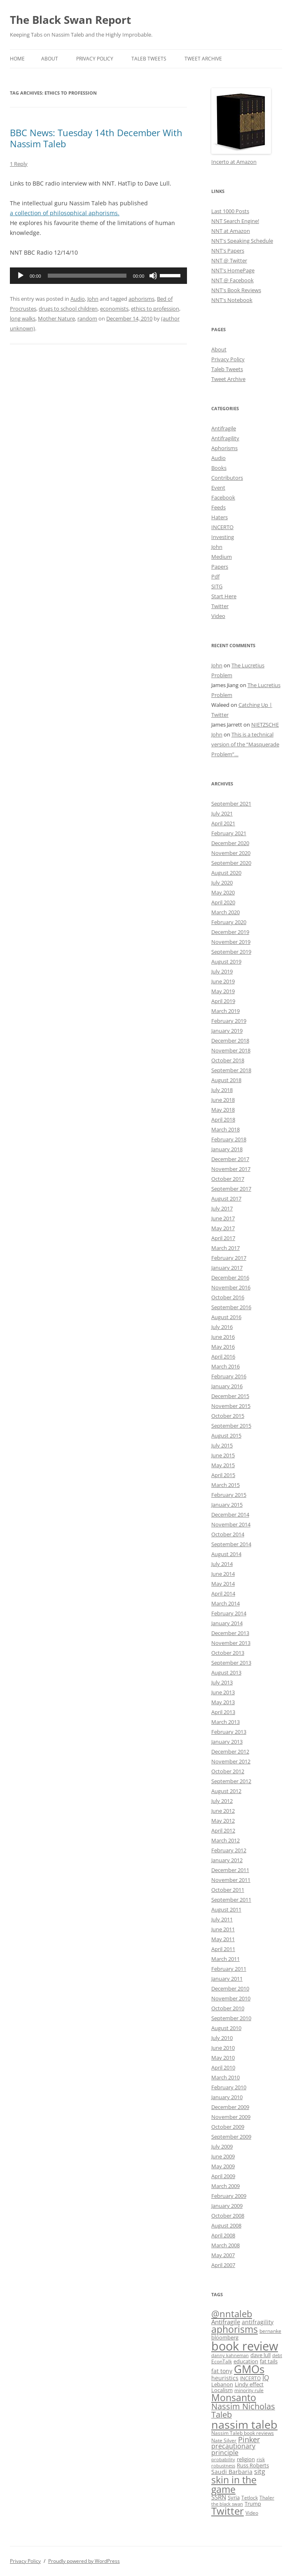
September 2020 (231, 862)
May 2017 (223, 1228)
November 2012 (230, 1761)
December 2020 (230, 843)
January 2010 (227, 2097)
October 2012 (227, 1771)
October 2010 (227, 2008)
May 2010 (223, 2057)
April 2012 (223, 1830)
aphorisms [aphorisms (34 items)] (234, 2329)
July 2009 (222, 2146)
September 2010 (231, 2018)
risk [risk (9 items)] (261, 2459)
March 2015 (225, 1485)
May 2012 (223, 1820)
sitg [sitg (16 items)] (259, 2471)
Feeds (218, 507)
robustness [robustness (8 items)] (223, 2466)
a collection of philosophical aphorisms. (64, 213)
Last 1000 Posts (230, 211)
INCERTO (222, 527)
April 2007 (223, 2265)
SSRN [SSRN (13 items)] (218, 2497)
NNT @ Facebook (232, 280)
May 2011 (223, 1939)
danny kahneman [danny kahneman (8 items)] (230, 2355)
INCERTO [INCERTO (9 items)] (250, 2378)
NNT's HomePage (233, 270)
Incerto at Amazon (234, 161)
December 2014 (230, 1514)
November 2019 (230, 941)
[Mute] (153, 276)
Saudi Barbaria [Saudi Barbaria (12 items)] (231, 2472)
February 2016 (228, 1376)
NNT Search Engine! (235, 221)
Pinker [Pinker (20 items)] (249, 2439)
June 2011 (223, 1929)
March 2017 (225, 1248)
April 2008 (223, 2235)
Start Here (223, 596)
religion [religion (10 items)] (246, 2459)
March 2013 (225, 1722)
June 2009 (223, 2156)
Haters (219, 517)
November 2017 (230, 1169)
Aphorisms (224, 448)
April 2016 (223, 1356)
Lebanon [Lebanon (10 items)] (222, 2384)
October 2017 (227, 1178)
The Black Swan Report (70, 19)
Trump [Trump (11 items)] (253, 2503)
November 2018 (230, 1050)
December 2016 (230, 1277)
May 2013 (223, 1702)
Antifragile (223, 428)
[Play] (20, 276)
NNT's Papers (227, 250)
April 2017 (223, 1238)
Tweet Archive (203, 58)
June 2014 (223, 1573)
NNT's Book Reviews (236, 290)
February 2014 (228, 1613)
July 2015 (222, 1445)
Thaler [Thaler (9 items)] (266, 2497)
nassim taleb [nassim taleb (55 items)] (244, 2424)
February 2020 (228, 922)
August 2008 (226, 2225)
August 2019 (226, 961)
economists (114, 308)
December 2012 (230, 1751)
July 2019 (222, 971)
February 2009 (228, 2196)
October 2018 (227, 1060)
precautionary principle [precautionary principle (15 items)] (233, 2449)
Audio (77, 298)
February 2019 (228, 1020)
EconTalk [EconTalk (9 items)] (221, 2361)
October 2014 (227, 1534)
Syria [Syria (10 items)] (234, 2497)
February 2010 (228, 2087)
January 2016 (227, 1386)
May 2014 (223, 1583)
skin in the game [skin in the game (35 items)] (234, 2484)
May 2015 (223, 1465)
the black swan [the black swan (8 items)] (227, 2504)
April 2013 (223, 1712)
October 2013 (227, 1652)
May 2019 (223, 991)
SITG (216, 586)
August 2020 (226, 872)
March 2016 (225, 1366)
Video (218, 616)
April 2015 (223, 1475)
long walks (22, 318)
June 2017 (223, 1218)
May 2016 (223, 1346)
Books (219, 468)
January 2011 (227, 1978)
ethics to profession (155, 308)
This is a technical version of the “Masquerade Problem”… (245, 744)
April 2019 (223, 1001)
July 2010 (222, 2038)
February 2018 (228, 1139)
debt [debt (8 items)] (277, 2355)
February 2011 (228, 1968)
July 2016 (222, 1327)
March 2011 (225, 1959)
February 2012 (228, 1850)
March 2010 (225, 2077)
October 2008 (227, 2215)
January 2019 (227, 1030)
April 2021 (223, 823)
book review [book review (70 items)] (244, 2346)
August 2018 (226, 1080)
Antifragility (225, 438)
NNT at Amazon (230, 231)
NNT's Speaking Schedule (242, 240)
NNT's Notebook (231, 300)
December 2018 (230, 1040)
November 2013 (230, 1643)
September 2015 (231, 1425)
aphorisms (141, 298)
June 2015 (223, 1455)
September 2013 (231, 1662)
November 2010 (230, 1998)
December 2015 (230, 1396)
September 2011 (231, 1899)
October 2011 (227, 1889)
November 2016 (230, 1287)
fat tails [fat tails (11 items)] (269, 2361)
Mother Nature (56, 318)
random (87, 318)
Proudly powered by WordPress (84, 2560)
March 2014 (225, 1603)
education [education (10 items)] (246, 2361)
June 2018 (223, 1099)
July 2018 (222, 1090)
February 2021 (228, 833)
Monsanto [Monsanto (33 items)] (233, 2397)
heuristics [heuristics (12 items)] (224, 2378)
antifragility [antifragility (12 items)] (257, 2322)
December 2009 (230, 2107)
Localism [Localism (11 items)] (222, 2390)
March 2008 (225, 2245)
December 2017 (230, 1159)
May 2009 (223, 2166)
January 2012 (227, 1860)
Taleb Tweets (148, 58)
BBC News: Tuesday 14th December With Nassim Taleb (96, 137)
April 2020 (223, 902)
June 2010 (223, 2047)
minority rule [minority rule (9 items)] (249, 2390)
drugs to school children (68, 308)
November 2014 (230, 1524)
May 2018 (223, 1109)
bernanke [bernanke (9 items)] (270, 2330)
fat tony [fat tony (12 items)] (221, 2371)
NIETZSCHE (265, 724)
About (49, 58)
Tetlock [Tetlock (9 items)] (249, 2497)
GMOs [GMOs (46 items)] (249, 2369)
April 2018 (223, 1119)
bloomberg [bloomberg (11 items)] (224, 2337)
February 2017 (228, 1257)
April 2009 (223, 2176)
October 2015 (227, 1415)
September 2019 (231, 951)
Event (218, 487)
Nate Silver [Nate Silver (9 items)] (223, 2440)
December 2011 (230, 1870)
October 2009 (227, 2126)
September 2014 (231, 1544)
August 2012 (226, 1791)
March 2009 (225, 2186)
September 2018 (231, 1070)
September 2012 (231, 1781)
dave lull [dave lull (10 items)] (260, 2355)
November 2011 (230, 1880)
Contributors (227, 477)
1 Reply (19, 163)
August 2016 (226, 1317)
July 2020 (222, 882)
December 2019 (230, 932)
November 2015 (230, 1406)
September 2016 (231, 1307)
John (92, 298)
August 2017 (226, 1198)
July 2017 (222, 1208)
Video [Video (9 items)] (251, 2512)
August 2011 (226, 1909)
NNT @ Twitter (229, 260)
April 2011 (223, 1949)
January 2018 (227, 1149)
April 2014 (223, 1593)
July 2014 (222, 1564)
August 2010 (226, 2028)
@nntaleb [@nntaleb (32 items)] (231, 2313)
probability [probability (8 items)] (223, 2459)
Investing (222, 537)
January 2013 (227, 1741)
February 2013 (228, 1731)
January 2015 (227, 1504)
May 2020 (223, 892)
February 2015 (228, 1494)
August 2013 (226, 1672)
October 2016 (227, 1297)
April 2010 (223, 2067)
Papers (219, 566)
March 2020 (225, 912)
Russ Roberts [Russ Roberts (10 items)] (253, 2465)
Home (17, 58)
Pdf (215, 576)
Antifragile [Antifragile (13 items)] (225, 2322)
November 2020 (230, 853)
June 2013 (223, 1692)
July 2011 (222, 1919)
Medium (221, 556)
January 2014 (227, 1623)
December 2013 (230, 1633)
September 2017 (231, 1188)
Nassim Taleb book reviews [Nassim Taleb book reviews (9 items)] (242, 2433)
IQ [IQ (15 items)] (265, 2377)
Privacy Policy (94, 58)
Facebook (223, 497)
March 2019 (225, 1011)
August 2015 (226, 1435)
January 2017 (227, 1267)
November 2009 (230, 2117)
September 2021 (231, 803)
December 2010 (230, 1988)
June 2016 (223, 1336)
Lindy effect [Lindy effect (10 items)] (249, 2384)
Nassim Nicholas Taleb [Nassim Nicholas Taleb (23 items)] (243, 2410)
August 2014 (226, 1554)
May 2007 (223, 2255)
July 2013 (222, 1682)
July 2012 (222, 1801)
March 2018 (225, 1129)
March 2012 (225, 1840)
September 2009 (231, 2136)
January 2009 (227, 2205)
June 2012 (223, 1810)
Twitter (220, 606)
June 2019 (223, 981)
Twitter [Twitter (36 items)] (227, 2511)
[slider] (87, 276)
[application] (98, 275)
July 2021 (222, 813)
